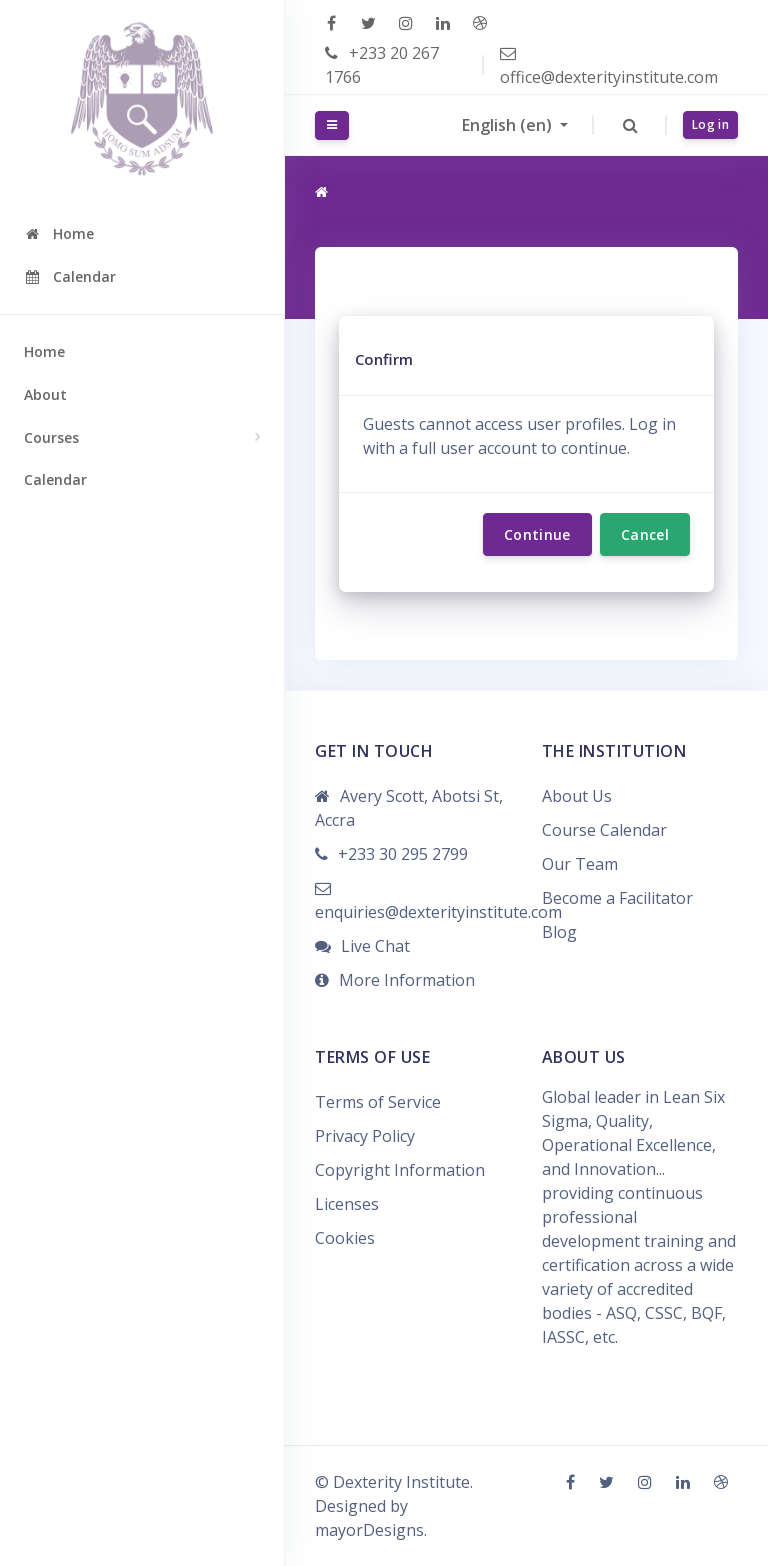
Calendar (55, 479)
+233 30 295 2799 (403, 854)
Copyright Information (400, 1170)
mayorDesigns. (371, 1530)
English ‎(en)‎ (509, 125)
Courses (51, 437)
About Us (577, 796)
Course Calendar (604, 830)
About (45, 394)
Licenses (347, 1204)
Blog (559, 932)
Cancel (645, 534)
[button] (630, 125)
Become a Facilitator (617, 898)
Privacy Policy (365, 1136)
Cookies (345, 1238)
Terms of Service (378, 1102)
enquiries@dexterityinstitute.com (438, 912)
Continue (537, 534)
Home (44, 351)
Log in (710, 124)
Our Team (580, 864)
